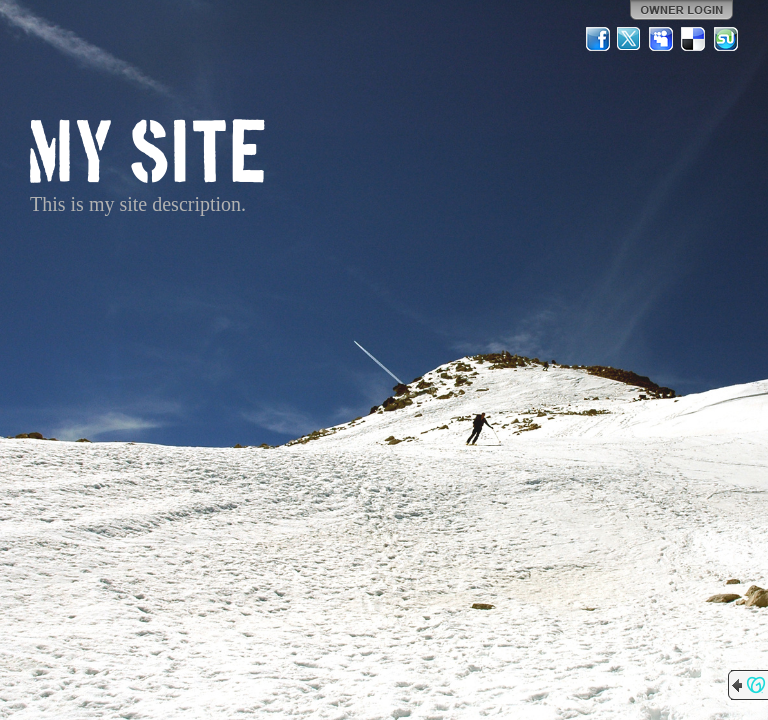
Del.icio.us (694, 39)
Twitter (630, 39)
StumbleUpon (726, 39)
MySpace (662, 39)
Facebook (598, 39)
